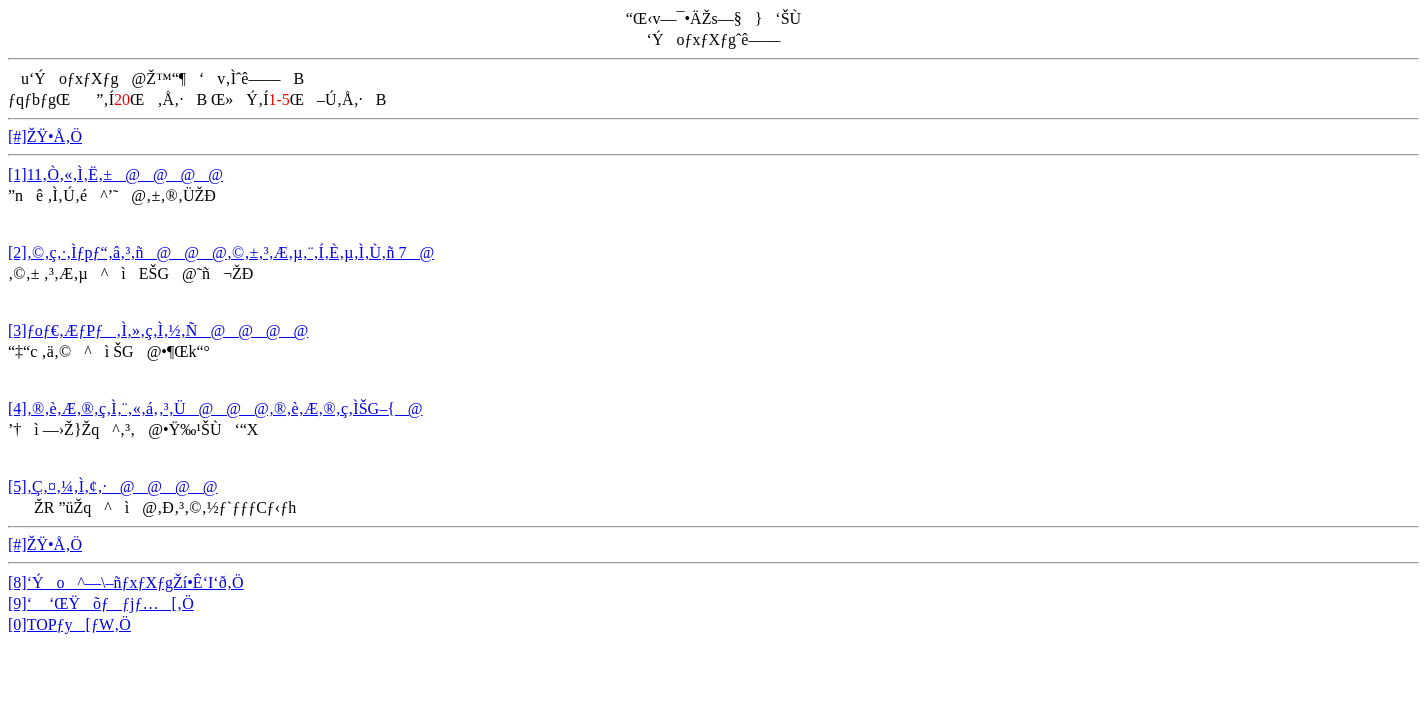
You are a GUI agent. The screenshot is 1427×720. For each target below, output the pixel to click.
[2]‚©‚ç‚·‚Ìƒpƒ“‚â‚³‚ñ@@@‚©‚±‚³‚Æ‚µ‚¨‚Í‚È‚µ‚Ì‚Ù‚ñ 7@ (221, 252)
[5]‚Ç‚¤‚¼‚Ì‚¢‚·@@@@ (113, 486)
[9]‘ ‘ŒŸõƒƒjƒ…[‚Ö (101, 603)
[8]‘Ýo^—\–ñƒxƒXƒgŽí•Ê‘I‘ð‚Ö (126, 582)
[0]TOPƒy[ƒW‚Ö (69, 624)
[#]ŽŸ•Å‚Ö (45, 136)
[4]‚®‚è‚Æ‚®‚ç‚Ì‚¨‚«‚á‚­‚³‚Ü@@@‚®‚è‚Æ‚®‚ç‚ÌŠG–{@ (215, 408)
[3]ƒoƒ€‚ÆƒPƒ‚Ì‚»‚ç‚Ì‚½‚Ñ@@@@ (158, 330)
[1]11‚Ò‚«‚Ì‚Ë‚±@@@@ (115, 174)
